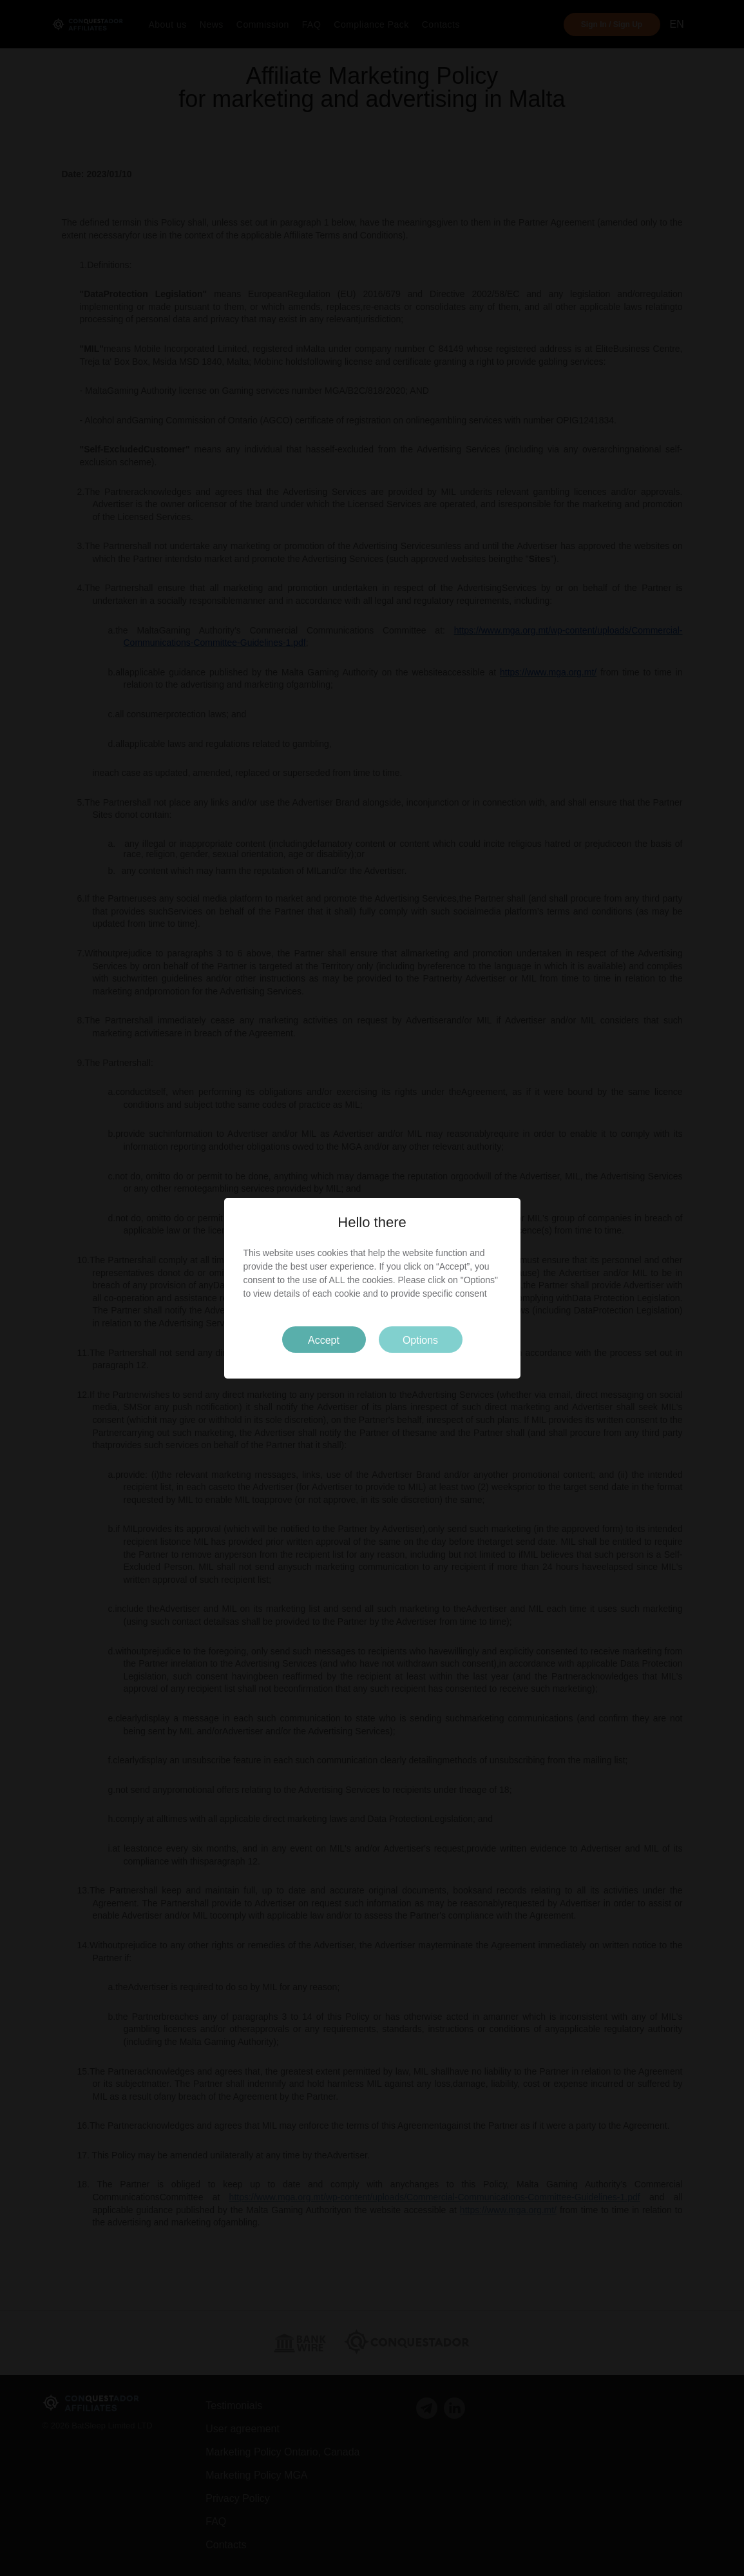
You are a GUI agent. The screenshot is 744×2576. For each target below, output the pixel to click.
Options (420, 1340)
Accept (323, 1340)
